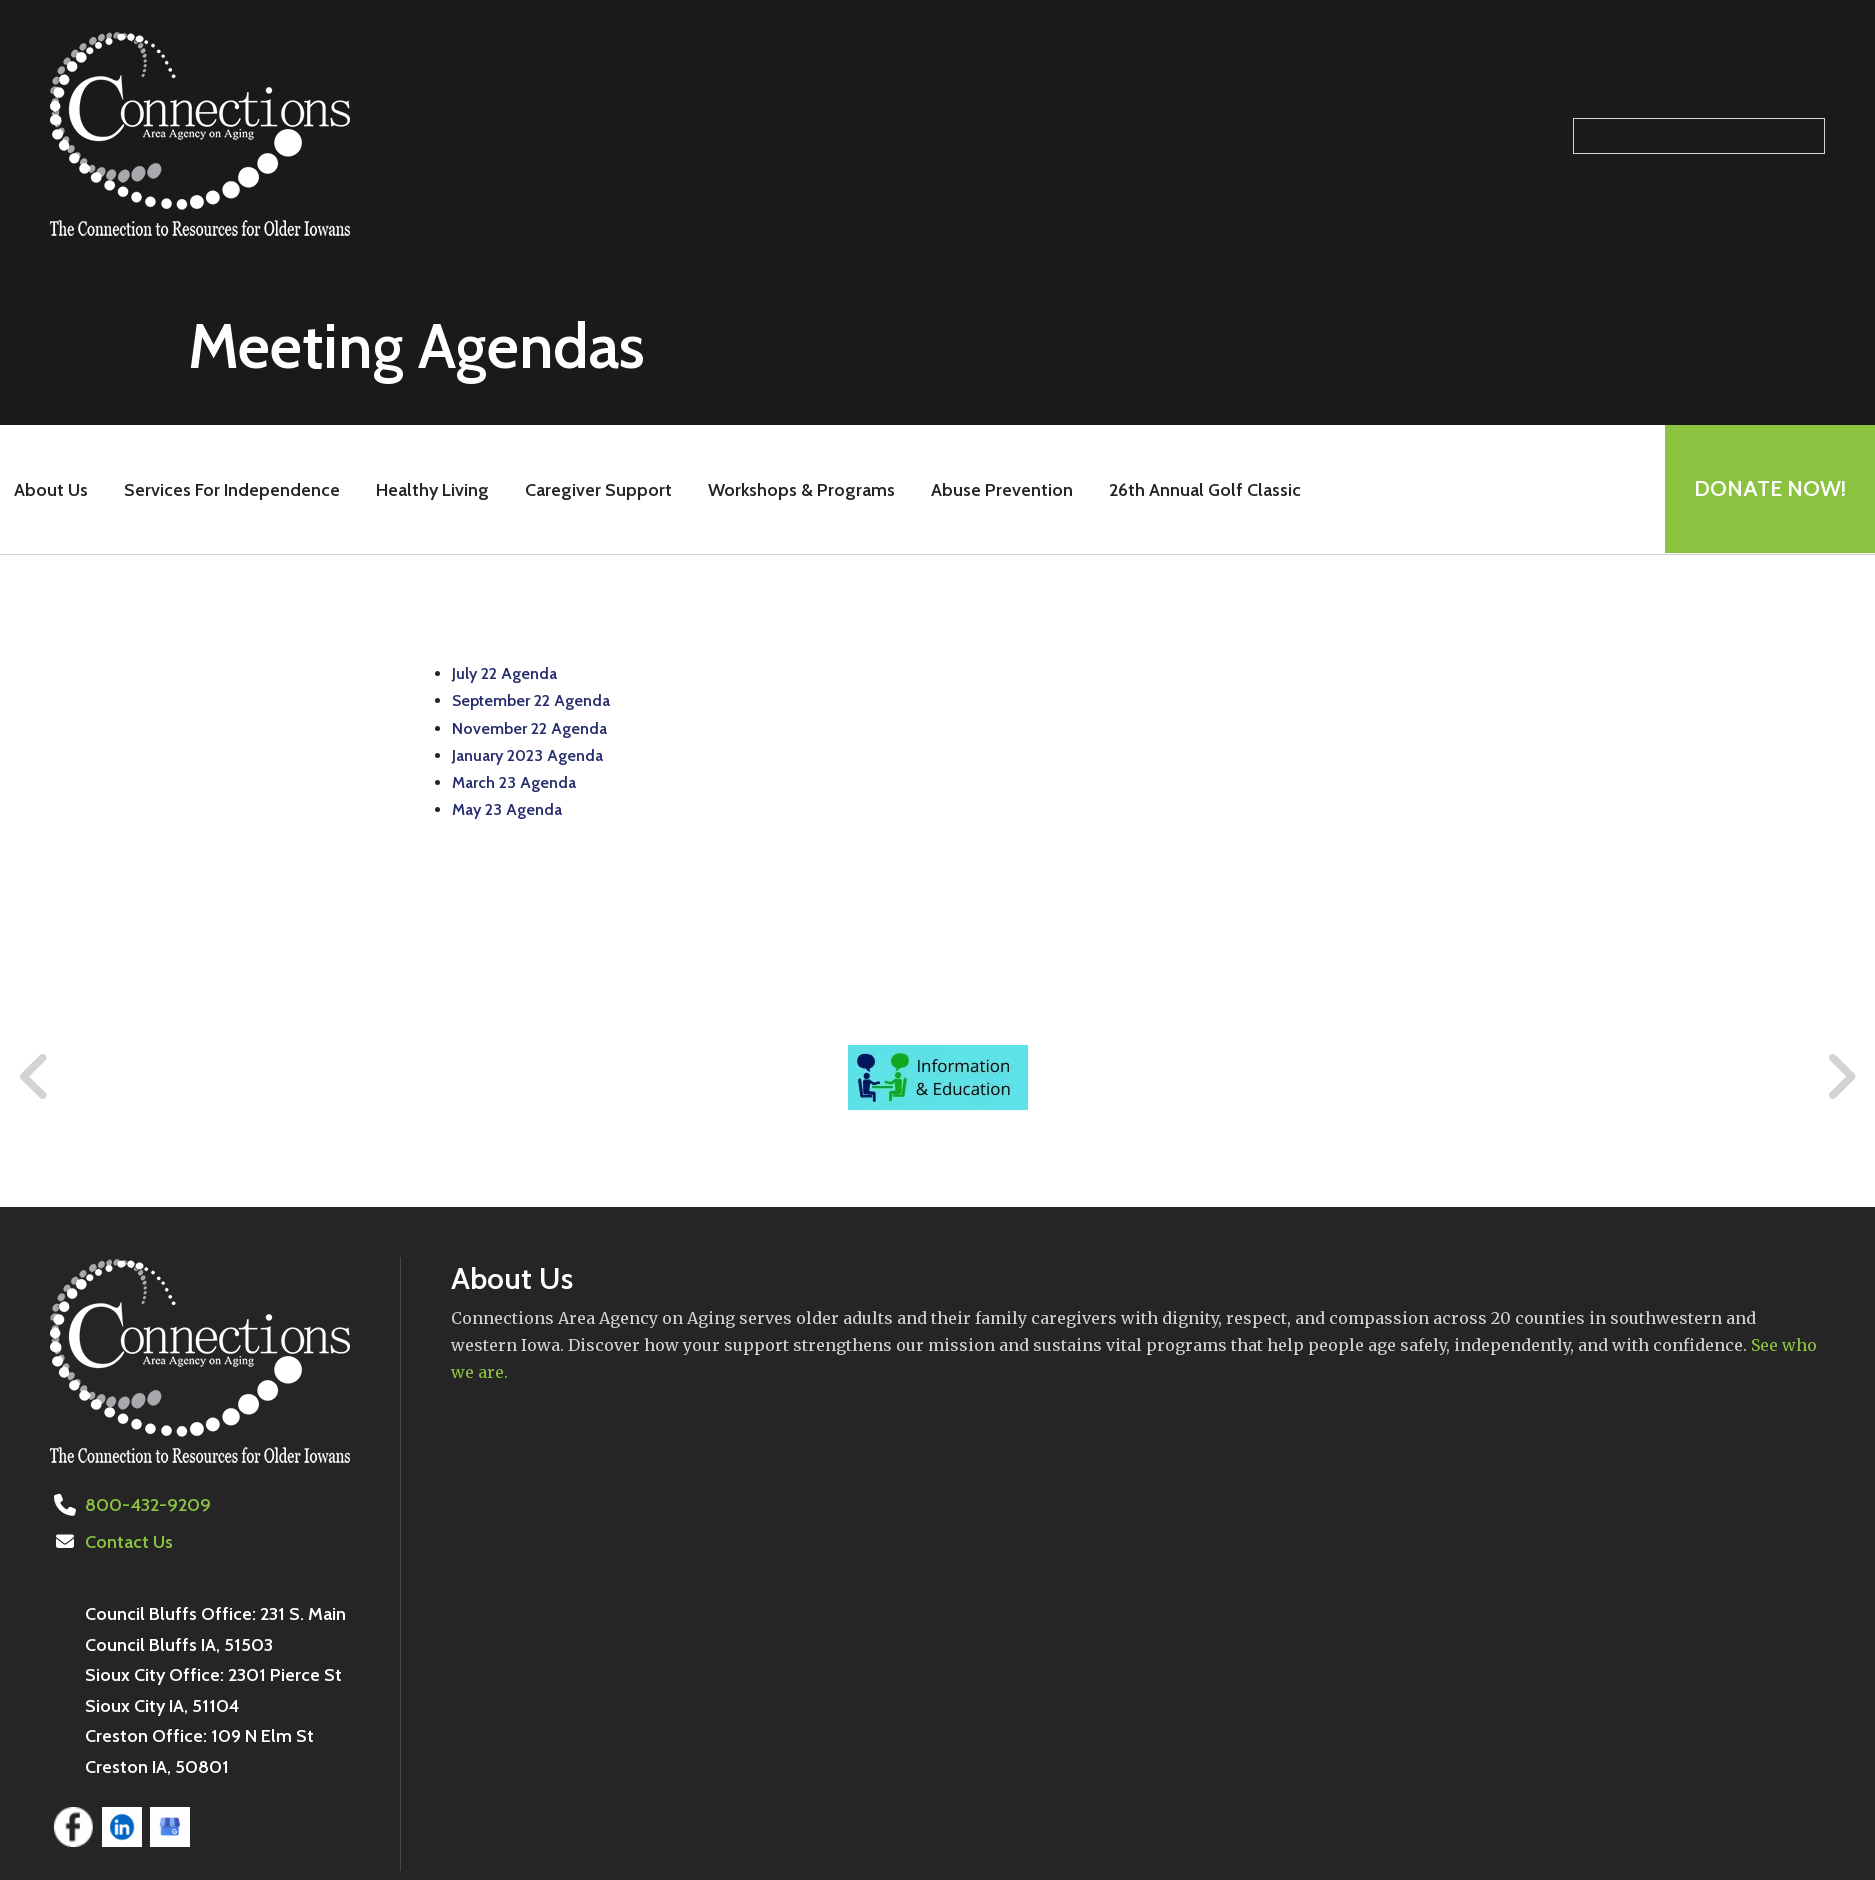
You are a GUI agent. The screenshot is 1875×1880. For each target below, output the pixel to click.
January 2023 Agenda (527, 755)
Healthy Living (431, 490)
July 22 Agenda (504, 673)
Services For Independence (231, 490)
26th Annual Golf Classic (1204, 490)
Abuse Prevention (1001, 490)
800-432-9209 (146, 1505)
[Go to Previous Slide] (35, 1077)
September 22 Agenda (531, 700)
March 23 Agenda (514, 782)
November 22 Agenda (529, 728)
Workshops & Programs (800, 490)
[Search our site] (1699, 136)
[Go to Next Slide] (1840, 1077)
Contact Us (129, 1542)
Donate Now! (1769, 489)
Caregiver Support (597, 490)
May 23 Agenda (507, 809)
